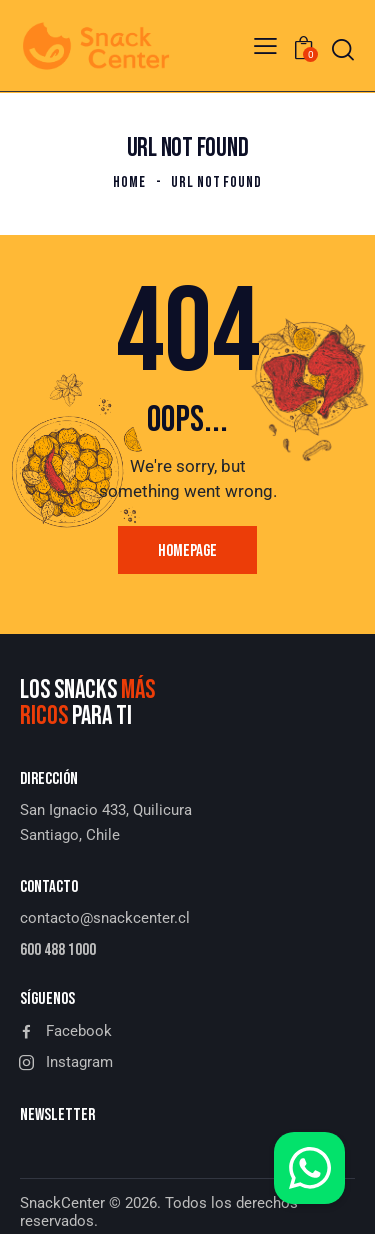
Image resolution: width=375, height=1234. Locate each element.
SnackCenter (62, 1203)
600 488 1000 (58, 950)
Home (129, 182)
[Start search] (343, 49)
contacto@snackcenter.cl (105, 918)
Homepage (187, 551)
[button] (265, 45)
